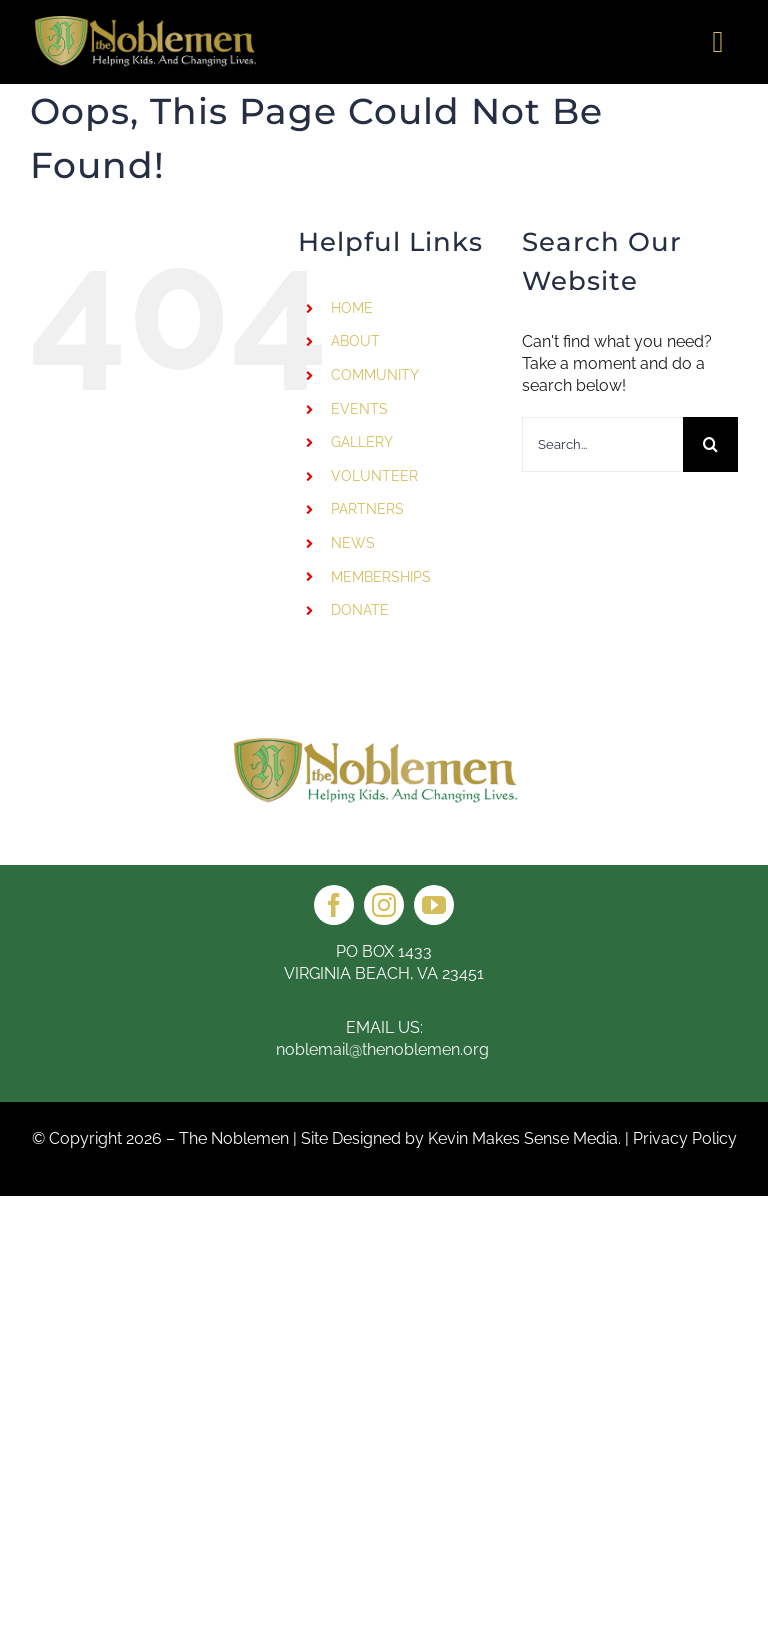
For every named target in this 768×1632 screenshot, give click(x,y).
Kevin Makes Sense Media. (524, 1138)
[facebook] (334, 905)
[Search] (710, 444)
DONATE (360, 610)
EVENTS (359, 409)
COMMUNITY (375, 375)
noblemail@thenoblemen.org (384, 1049)
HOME (352, 308)
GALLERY (362, 442)
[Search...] (602, 444)
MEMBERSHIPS (381, 577)
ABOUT (355, 341)
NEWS (353, 543)
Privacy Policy (685, 1138)
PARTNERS (367, 509)
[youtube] (434, 905)
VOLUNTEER (374, 476)
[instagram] (384, 905)
